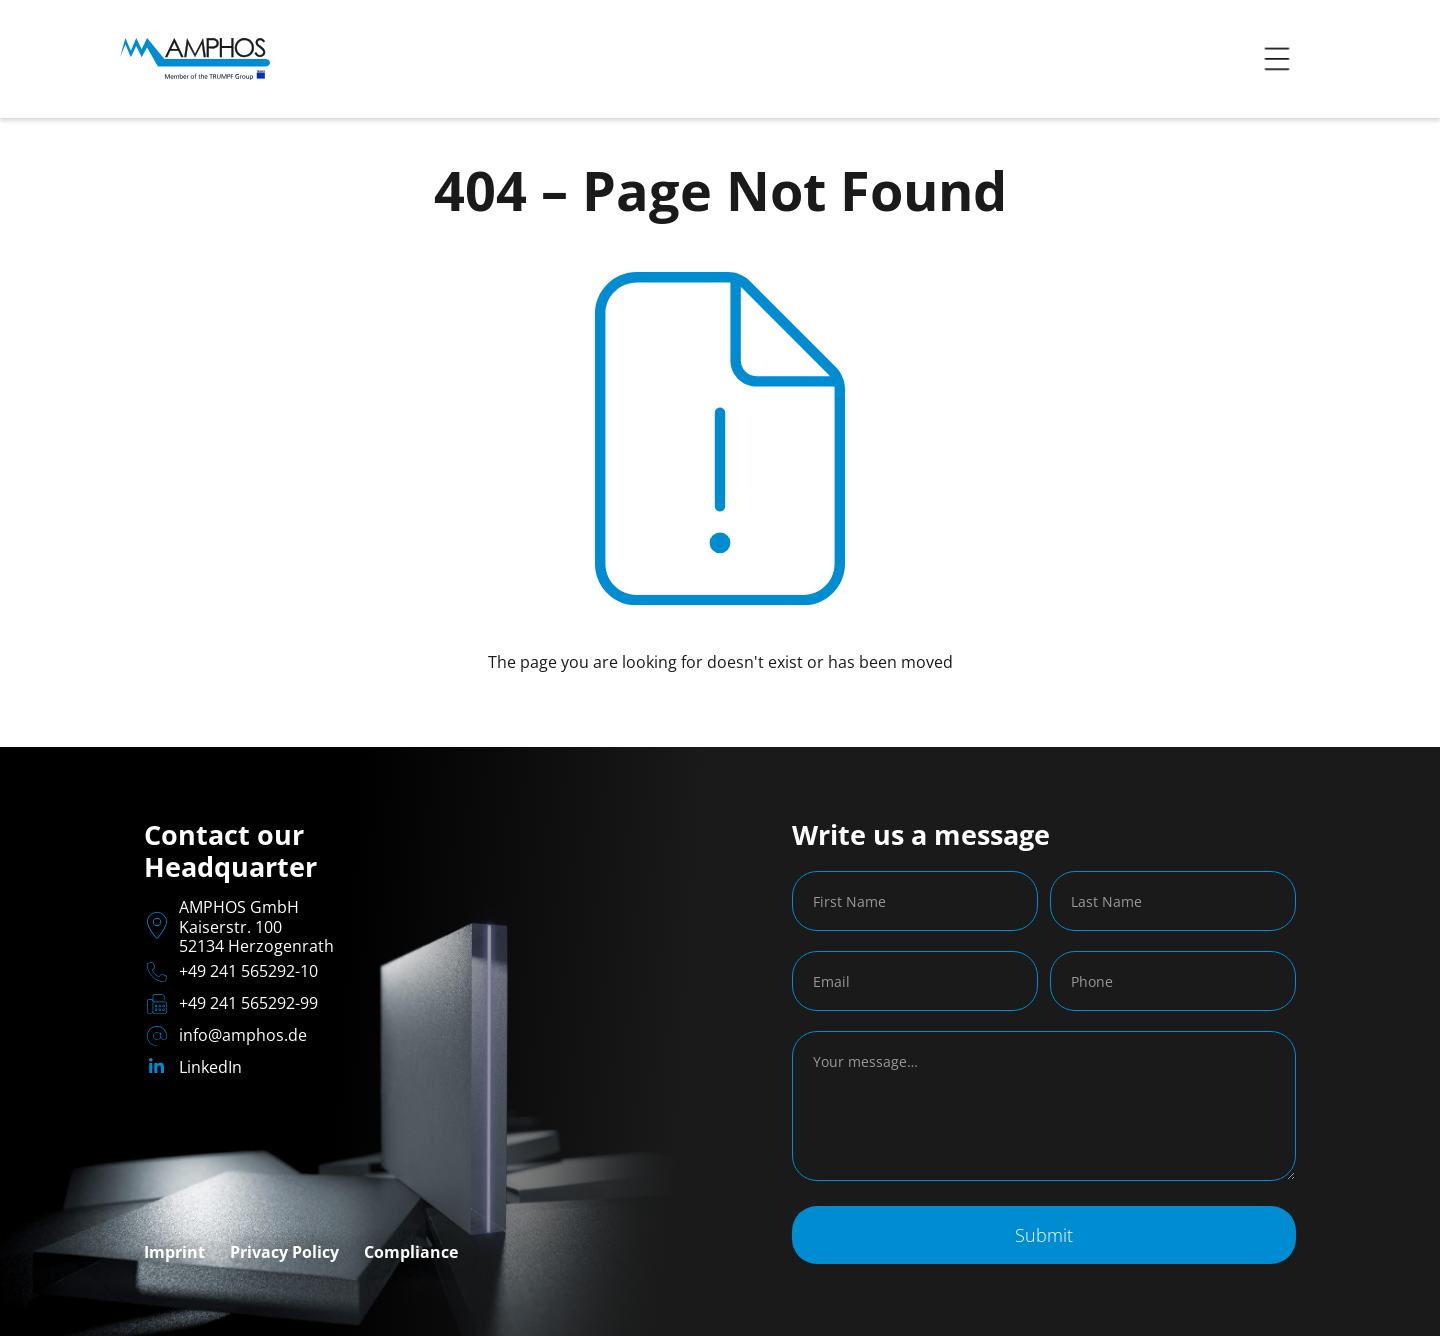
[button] (1277, 59)
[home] (195, 59)
